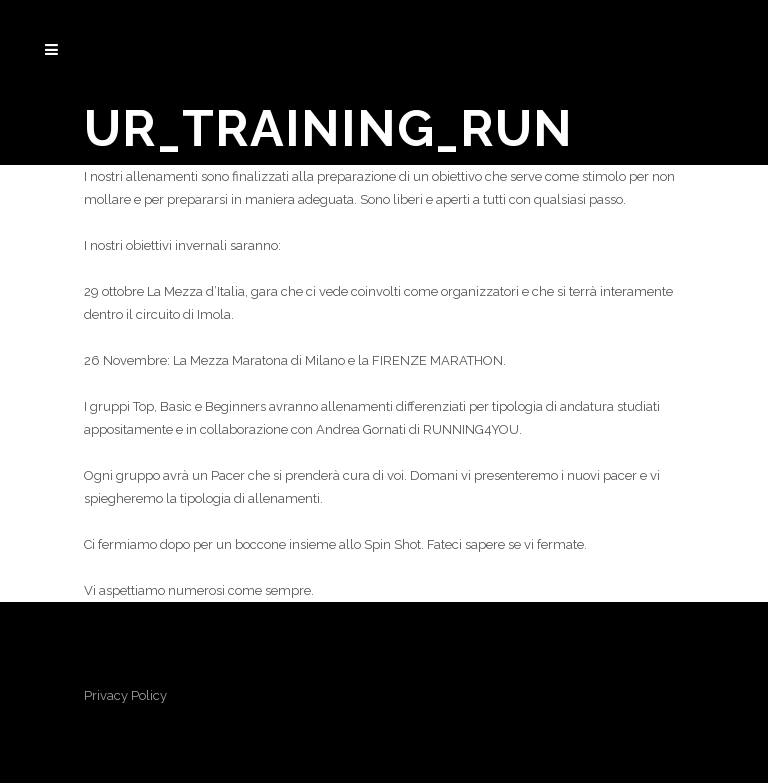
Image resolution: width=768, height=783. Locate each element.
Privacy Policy (125, 695)
